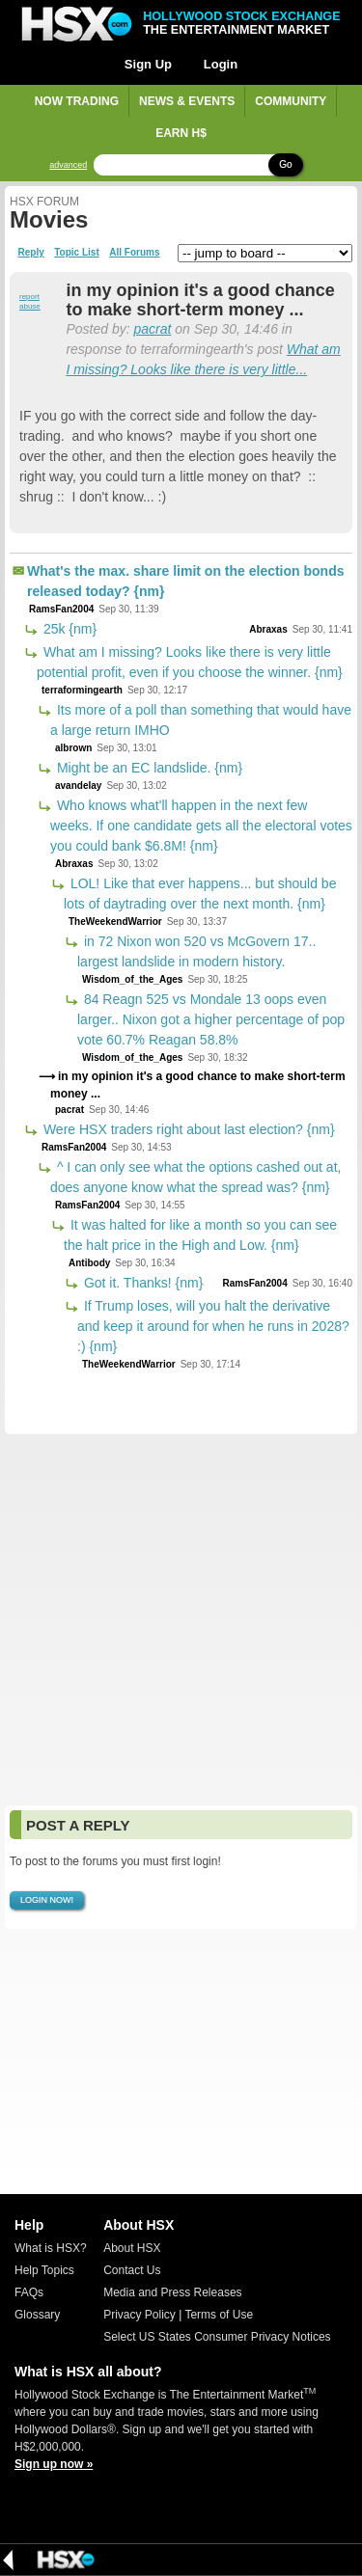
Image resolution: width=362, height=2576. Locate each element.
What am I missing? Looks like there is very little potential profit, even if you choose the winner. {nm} (190, 662)
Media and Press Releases (172, 2292)
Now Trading (77, 101)
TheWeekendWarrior (115, 921)
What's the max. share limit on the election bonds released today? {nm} (186, 581)
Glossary (37, 2314)
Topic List (76, 253)
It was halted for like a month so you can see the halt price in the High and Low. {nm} (200, 1235)
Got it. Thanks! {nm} (141, 1282)
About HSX (131, 2248)
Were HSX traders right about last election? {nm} (187, 1129)
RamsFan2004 (61, 609)
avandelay (78, 785)
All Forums (134, 253)
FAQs (28, 2292)
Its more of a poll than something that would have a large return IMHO (200, 720)
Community (290, 101)
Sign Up (148, 64)
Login (220, 64)
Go (285, 164)
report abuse (30, 301)
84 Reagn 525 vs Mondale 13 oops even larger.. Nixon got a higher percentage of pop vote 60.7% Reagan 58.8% (211, 1019)
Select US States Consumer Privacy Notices (216, 2337)
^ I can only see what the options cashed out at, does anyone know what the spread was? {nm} (195, 1177)
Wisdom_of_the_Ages (132, 979)
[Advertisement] (181, 1620)
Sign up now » (53, 2464)
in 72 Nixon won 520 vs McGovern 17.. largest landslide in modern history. (196, 951)
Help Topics (44, 2270)
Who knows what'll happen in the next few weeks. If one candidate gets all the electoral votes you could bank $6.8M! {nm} (201, 826)
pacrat (152, 329)
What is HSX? (50, 2248)
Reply (31, 253)
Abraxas (268, 629)
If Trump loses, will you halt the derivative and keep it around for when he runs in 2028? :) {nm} (213, 1326)
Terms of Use (218, 2314)
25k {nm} (68, 629)
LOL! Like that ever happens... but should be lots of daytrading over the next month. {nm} (200, 893)
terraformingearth (82, 690)
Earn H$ (181, 133)
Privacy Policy (139, 2314)
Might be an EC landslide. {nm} (147, 767)
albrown (73, 748)
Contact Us (131, 2270)
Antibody (89, 1263)
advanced (68, 165)
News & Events (187, 101)
